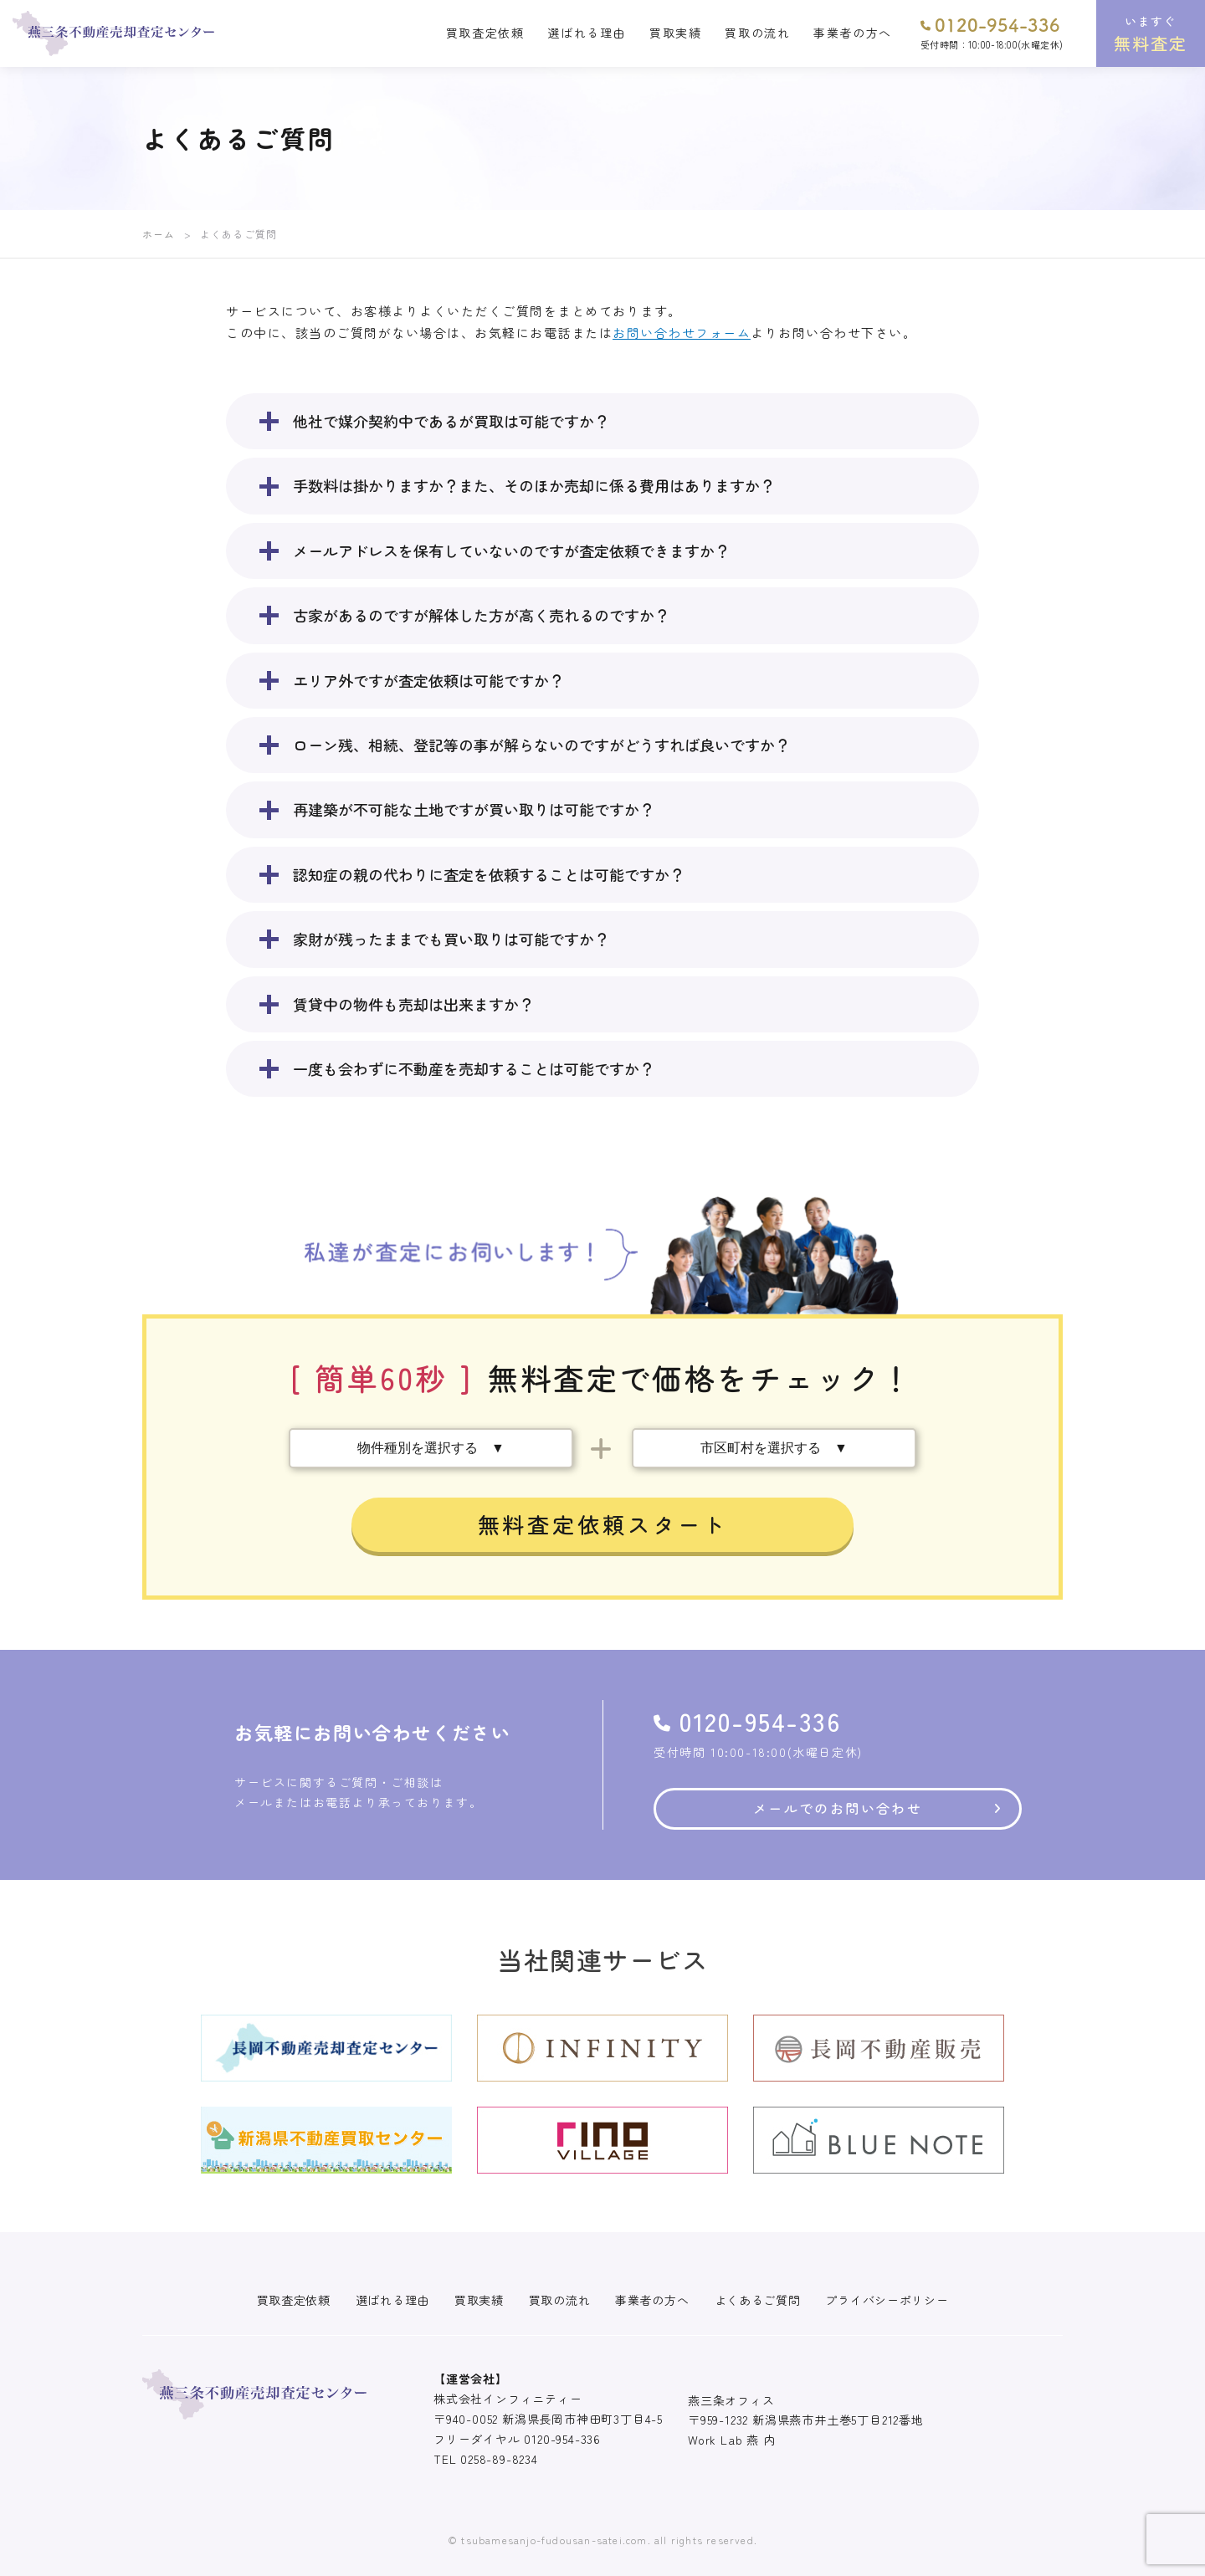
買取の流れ (757, 32)
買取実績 (675, 32)
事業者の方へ (852, 32)
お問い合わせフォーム (682, 332)
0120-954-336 (990, 24)
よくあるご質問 (758, 2300)
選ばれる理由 (586, 32)
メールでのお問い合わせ (837, 1808)
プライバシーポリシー (886, 2300)
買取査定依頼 (485, 32)
